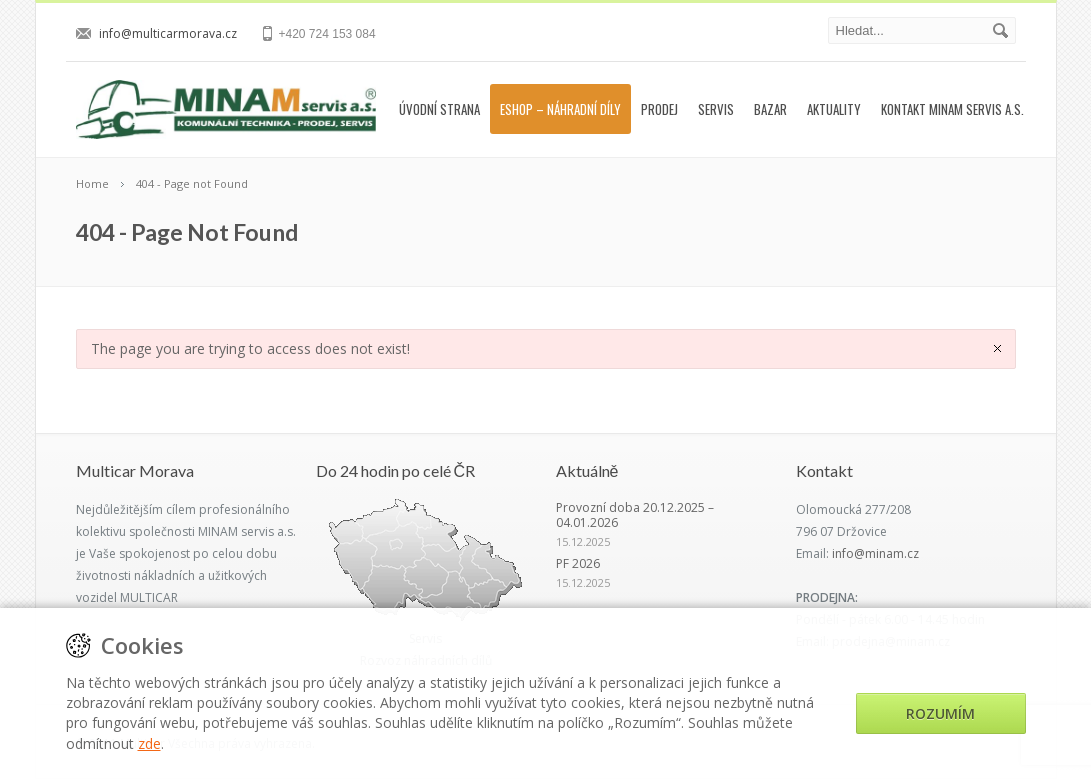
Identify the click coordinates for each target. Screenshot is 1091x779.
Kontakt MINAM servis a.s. (952, 109)
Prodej (659, 109)
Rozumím (940, 713)
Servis (716, 109)
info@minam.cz (875, 553)
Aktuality (834, 109)
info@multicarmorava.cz (168, 33)
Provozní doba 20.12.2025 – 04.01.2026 (635, 515)
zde (149, 743)
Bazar (770, 109)
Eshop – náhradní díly (560, 109)
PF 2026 (578, 563)
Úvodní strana (439, 109)
